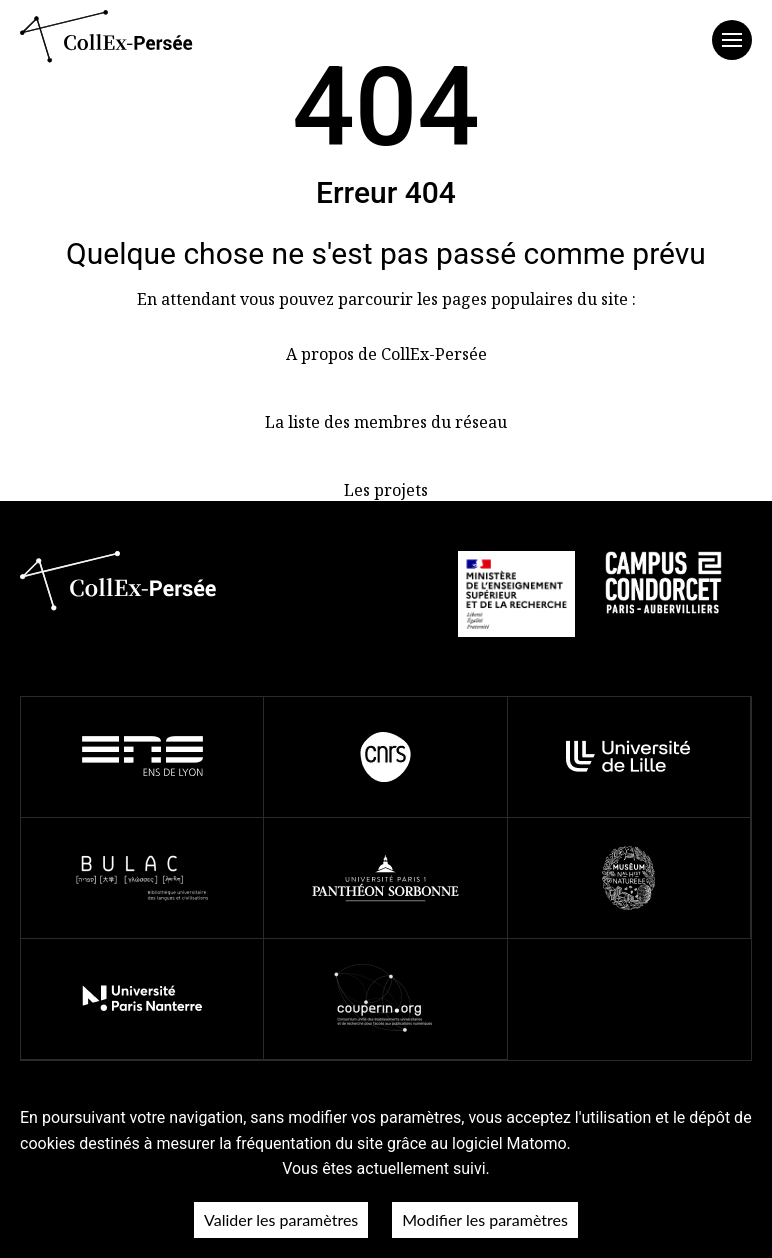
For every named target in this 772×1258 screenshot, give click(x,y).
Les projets (386, 490)
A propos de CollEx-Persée (386, 354)
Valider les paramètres (281, 1219)
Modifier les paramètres (485, 1219)
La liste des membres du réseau (386, 422)
